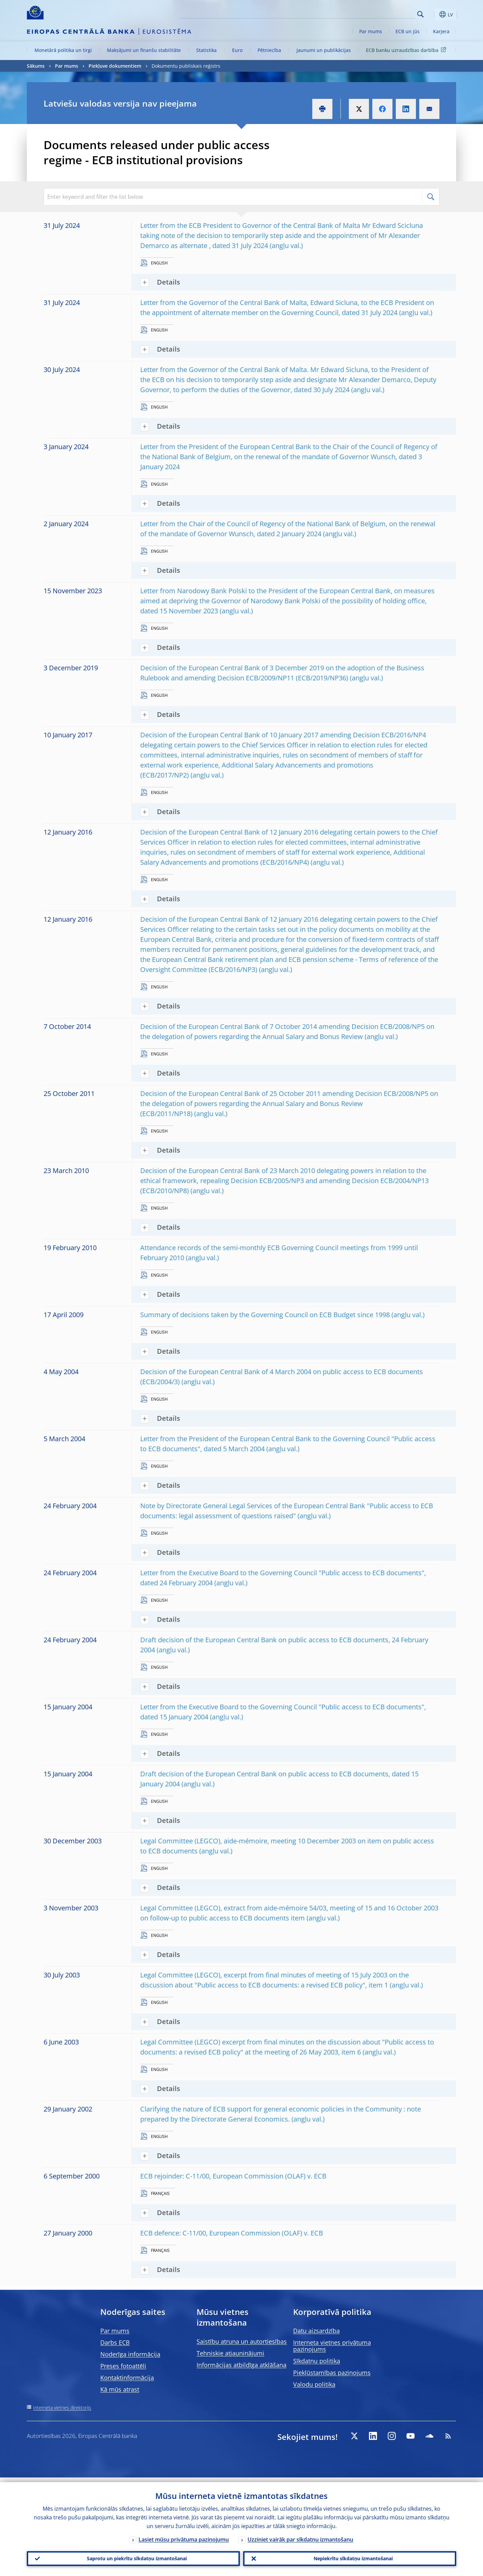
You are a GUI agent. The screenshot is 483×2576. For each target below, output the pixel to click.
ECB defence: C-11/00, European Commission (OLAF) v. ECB (231, 2232)
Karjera (441, 31)
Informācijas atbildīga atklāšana (241, 2365)
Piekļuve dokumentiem (115, 66)
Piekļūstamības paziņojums (332, 2373)
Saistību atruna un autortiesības (242, 2341)
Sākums (36, 66)
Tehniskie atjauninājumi (230, 2353)
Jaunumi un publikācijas (324, 50)
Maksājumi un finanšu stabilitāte (144, 50)
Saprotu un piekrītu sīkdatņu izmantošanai (133, 2556)
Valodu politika (314, 2384)
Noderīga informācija (130, 2354)
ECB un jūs (407, 31)
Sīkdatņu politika (316, 2361)
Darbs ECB (115, 2342)
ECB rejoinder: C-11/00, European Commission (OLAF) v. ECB (233, 2176)
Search (420, 14)
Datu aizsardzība (316, 2331)
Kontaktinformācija (127, 2378)
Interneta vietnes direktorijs (62, 2407)
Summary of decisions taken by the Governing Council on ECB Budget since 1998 (265, 1314)
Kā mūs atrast (119, 2389)
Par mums (370, 31)
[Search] (381, 13)
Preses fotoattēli (123, 2366)
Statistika (206, 50)
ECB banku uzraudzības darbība (407, 49)
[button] (432, 14)
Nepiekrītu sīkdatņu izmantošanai (349, 2556)
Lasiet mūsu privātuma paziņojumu (184, 2534)
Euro (237, 50)
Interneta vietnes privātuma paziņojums (332, 2345)
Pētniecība (269, 50)
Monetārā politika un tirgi (63, 50)
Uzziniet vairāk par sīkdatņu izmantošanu (300, 2534)
